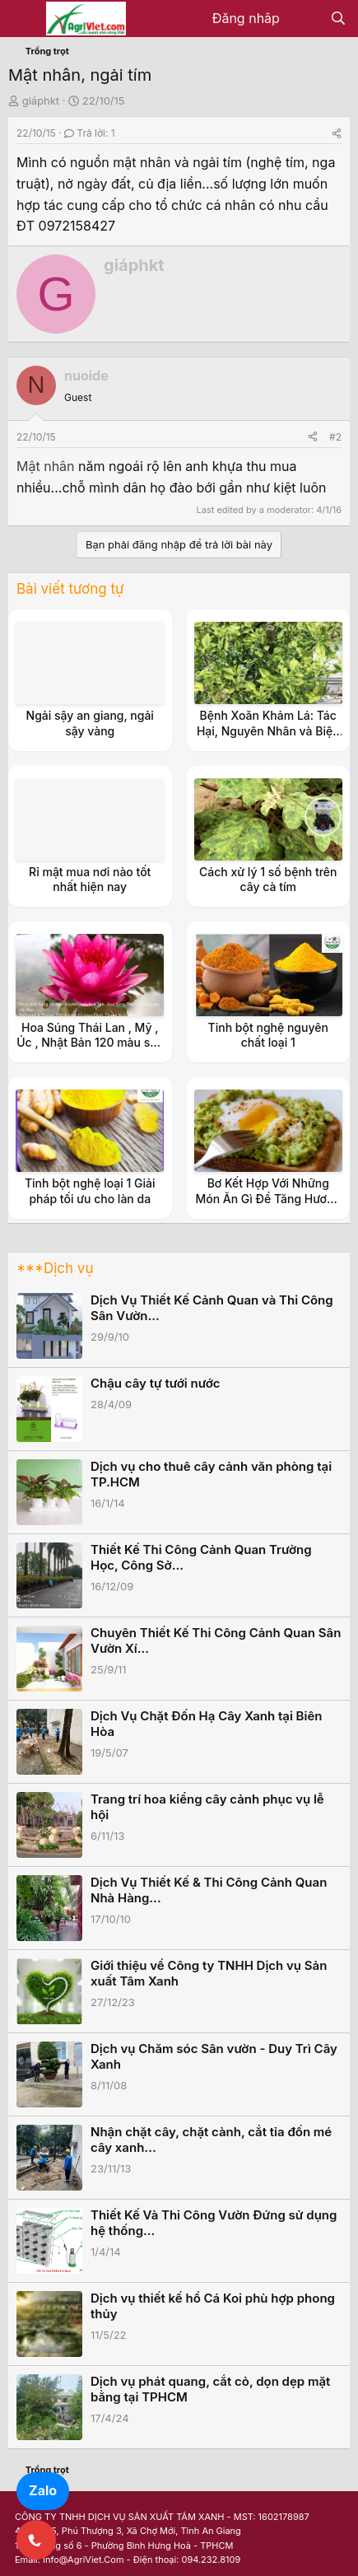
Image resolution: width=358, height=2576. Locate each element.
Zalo (43, 2490)
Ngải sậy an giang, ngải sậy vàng (90, 722)
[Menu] (22, 18)
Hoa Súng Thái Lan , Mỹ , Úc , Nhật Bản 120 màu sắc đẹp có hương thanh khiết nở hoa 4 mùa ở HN (89, 1050)
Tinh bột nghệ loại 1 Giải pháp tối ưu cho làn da (90, 1190)
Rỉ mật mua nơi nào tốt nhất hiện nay (90, 879)
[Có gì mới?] (305, 19)
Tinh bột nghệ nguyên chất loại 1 (268, 1034)
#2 (335, 437)
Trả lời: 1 (89, 133)
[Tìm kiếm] (338, 19)
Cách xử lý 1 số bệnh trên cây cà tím (268, 879)
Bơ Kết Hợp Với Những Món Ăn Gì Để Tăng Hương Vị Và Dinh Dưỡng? (268, 1198)
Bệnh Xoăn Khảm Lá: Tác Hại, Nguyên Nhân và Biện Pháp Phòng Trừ (268, 730)
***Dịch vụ (54, 1268)
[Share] (336, 133)
